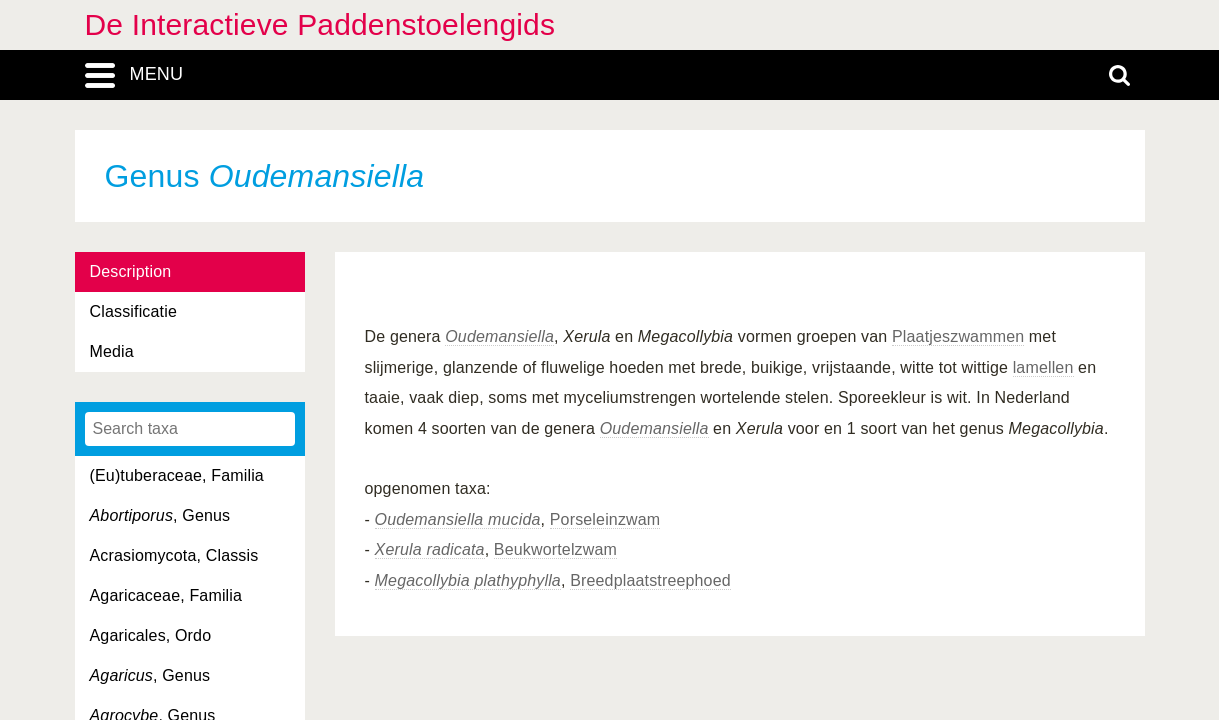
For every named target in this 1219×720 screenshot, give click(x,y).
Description (131, 271)
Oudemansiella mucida (458, 519)
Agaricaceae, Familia (166, 595)
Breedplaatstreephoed (650, 580)
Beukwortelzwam (555, 549)
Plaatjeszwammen (958, 336)
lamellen (1043, 367)
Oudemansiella (499, 336)
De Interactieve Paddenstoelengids (320, 24)
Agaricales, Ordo (151, 635)
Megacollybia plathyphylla (468, 580)
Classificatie (133, 311)
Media (112, 351)
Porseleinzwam (605, 519)
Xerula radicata (430, 549)
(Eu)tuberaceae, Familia (177, 475)
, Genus (160, 515)
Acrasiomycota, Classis (174, 555)
